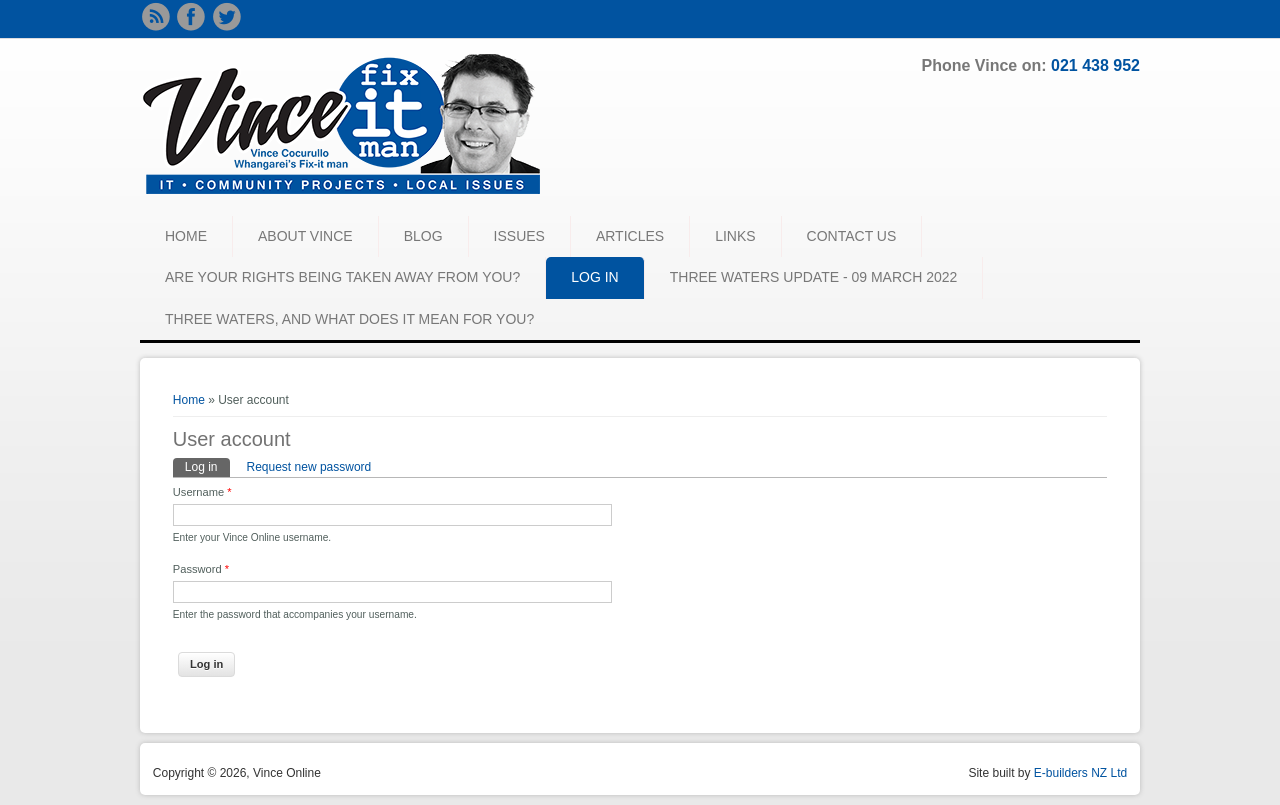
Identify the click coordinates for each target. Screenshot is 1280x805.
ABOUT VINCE (305, 236)
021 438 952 (1095, 65)
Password (201, 569)
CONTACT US (852, 236)
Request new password (309, 467)
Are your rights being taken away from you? (342, 277)
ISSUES (519, 236)
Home (189, 400)
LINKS (735, 236)
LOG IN (594, 277)
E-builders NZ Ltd (1080, 773)
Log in (207, 466)
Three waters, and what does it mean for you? (349, 319)
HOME (186, 236)
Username (202, 492)
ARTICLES (630, 236)
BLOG (423, 236)
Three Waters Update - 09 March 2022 (814, 277)
